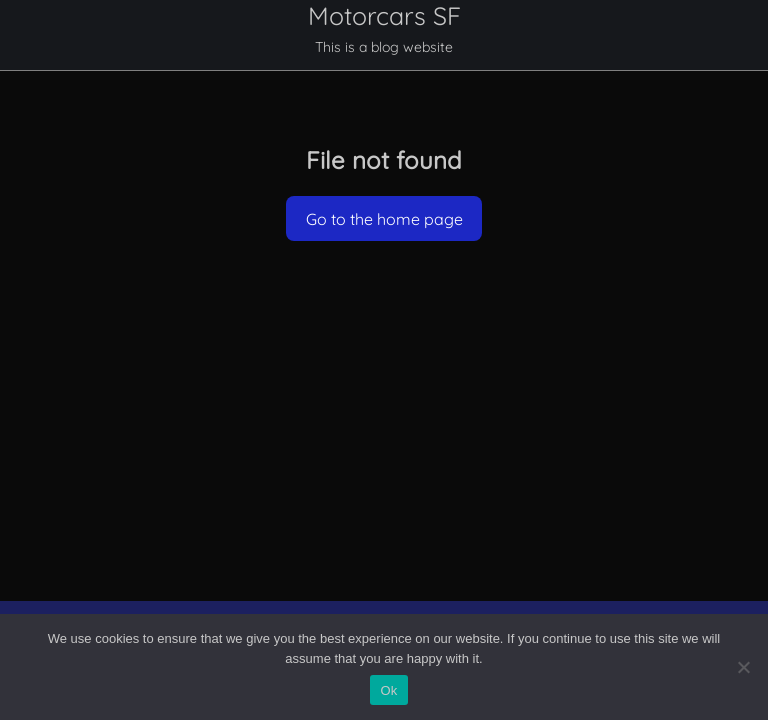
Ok (388, 690)
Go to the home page (384, 219)
